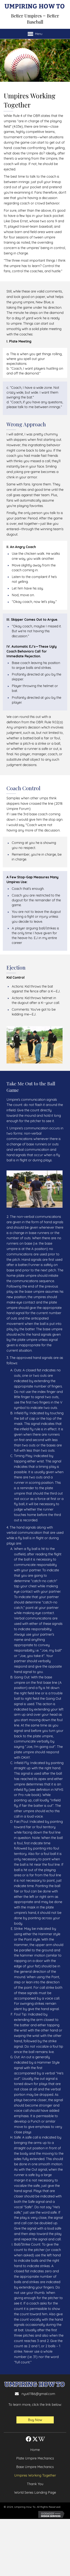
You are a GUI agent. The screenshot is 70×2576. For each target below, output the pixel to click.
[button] (35, 2420)
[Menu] (35, 34)
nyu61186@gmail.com (38, 2394)
